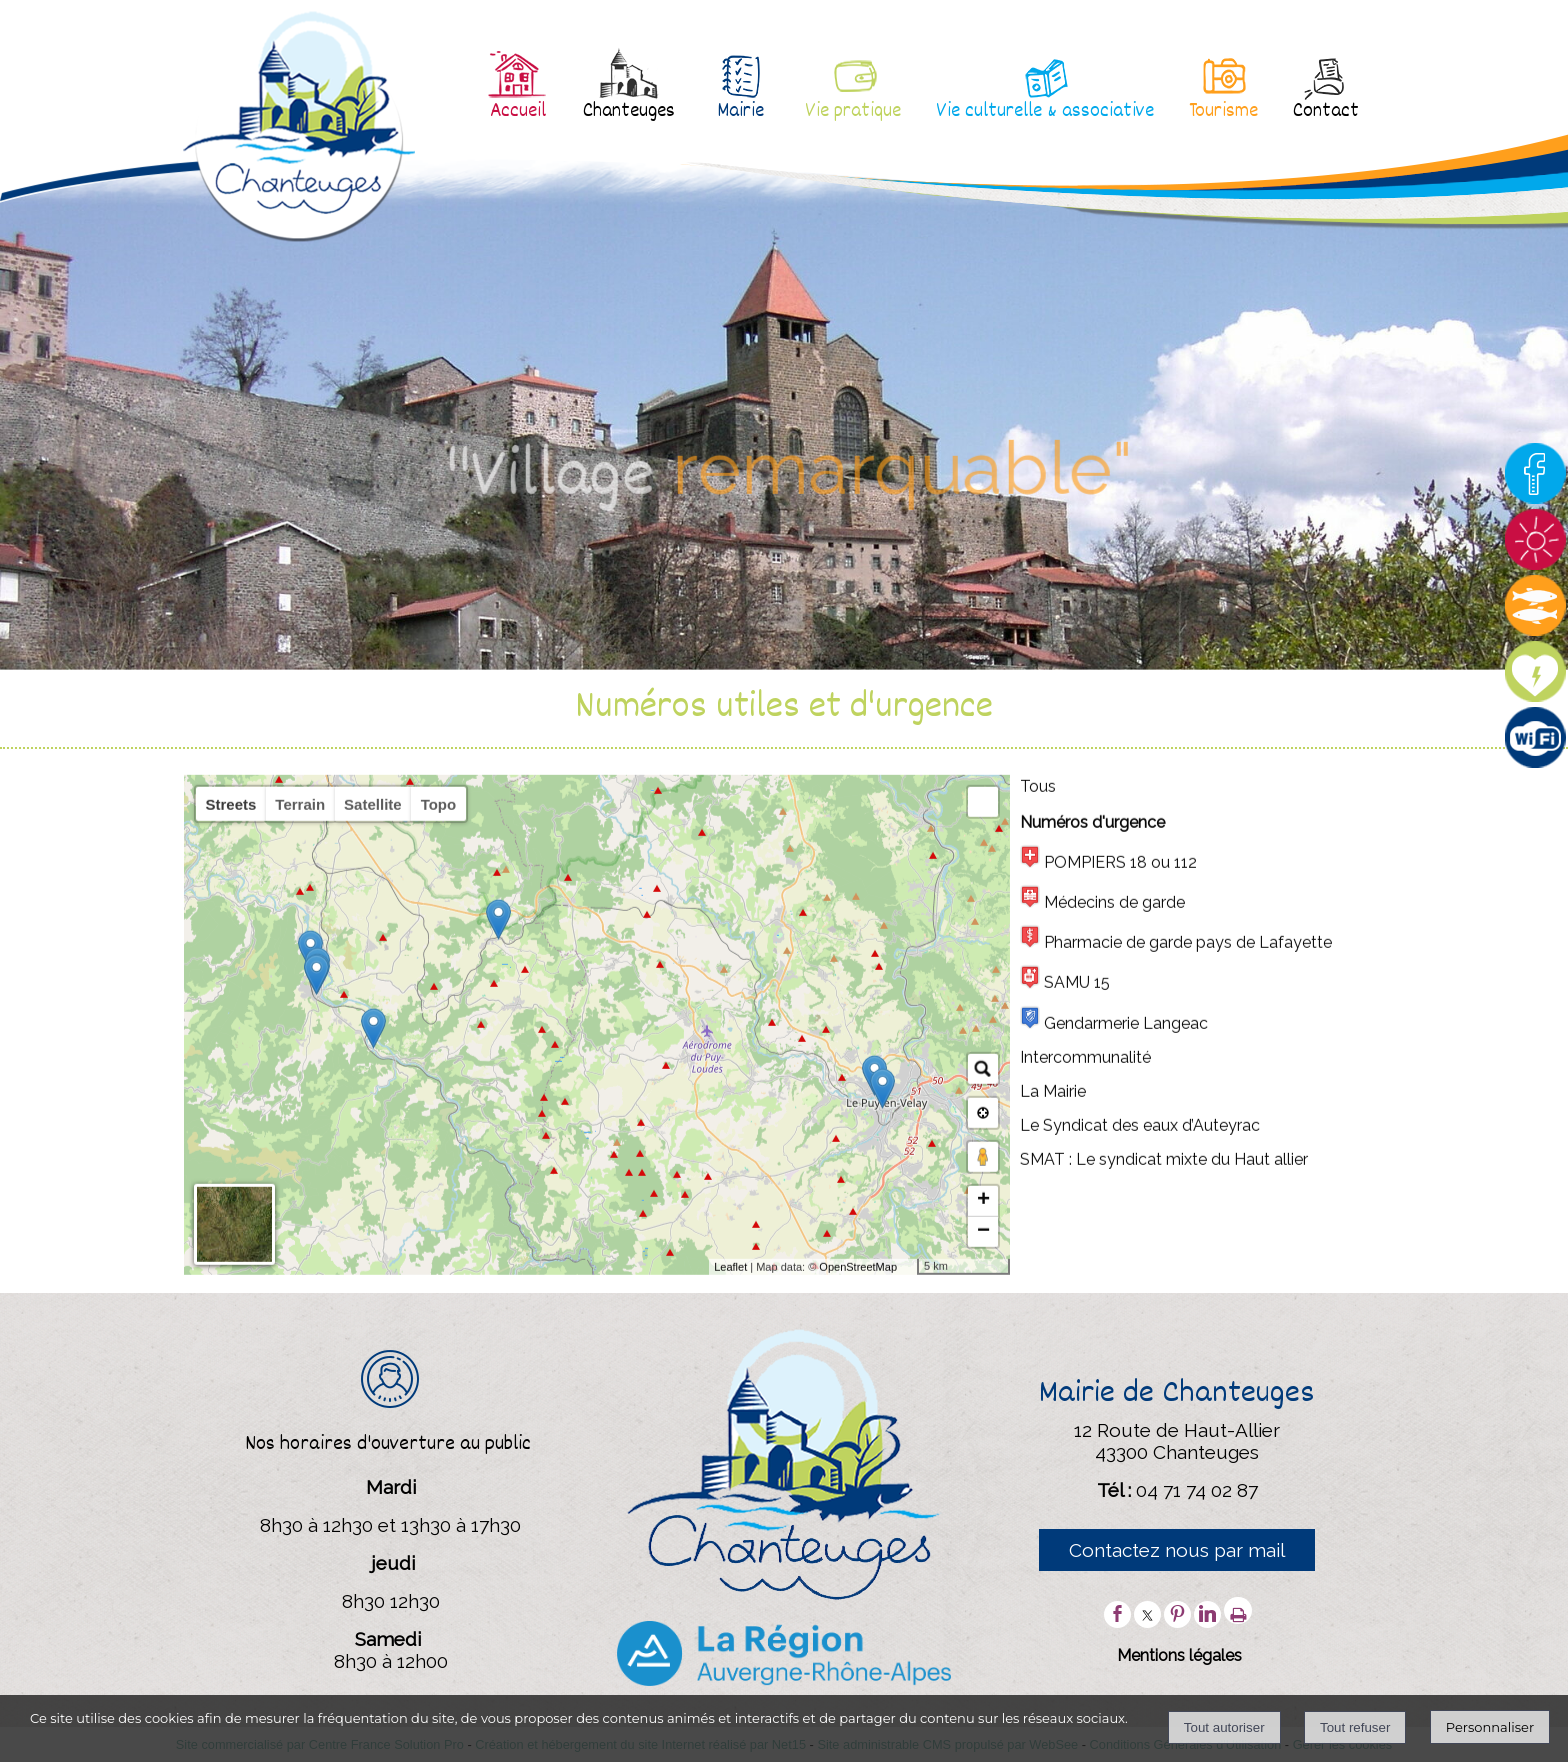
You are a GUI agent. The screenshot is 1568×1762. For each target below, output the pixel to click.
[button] (983, 1247)
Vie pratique (853, 112)
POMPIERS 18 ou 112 (1108, 1303)
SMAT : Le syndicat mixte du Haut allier (1164, 1604)
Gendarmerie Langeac (1114, 1464)
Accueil (518, 112)
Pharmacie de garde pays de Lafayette (1176, 1383)
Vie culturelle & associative (1045, 112)
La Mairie (1053, 1536)
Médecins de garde (1102, 1343)
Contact (1326, 112)
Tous (1038, 1231)
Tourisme (1223, 112)
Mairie (740, 112)
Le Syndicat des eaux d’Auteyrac (1140, 1570)
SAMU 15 (1065, 1423)
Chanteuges (629, 112)
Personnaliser (1490, 1727)
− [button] (983, 1677)
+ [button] (983, 1646)
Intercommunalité (1085, 1502)
